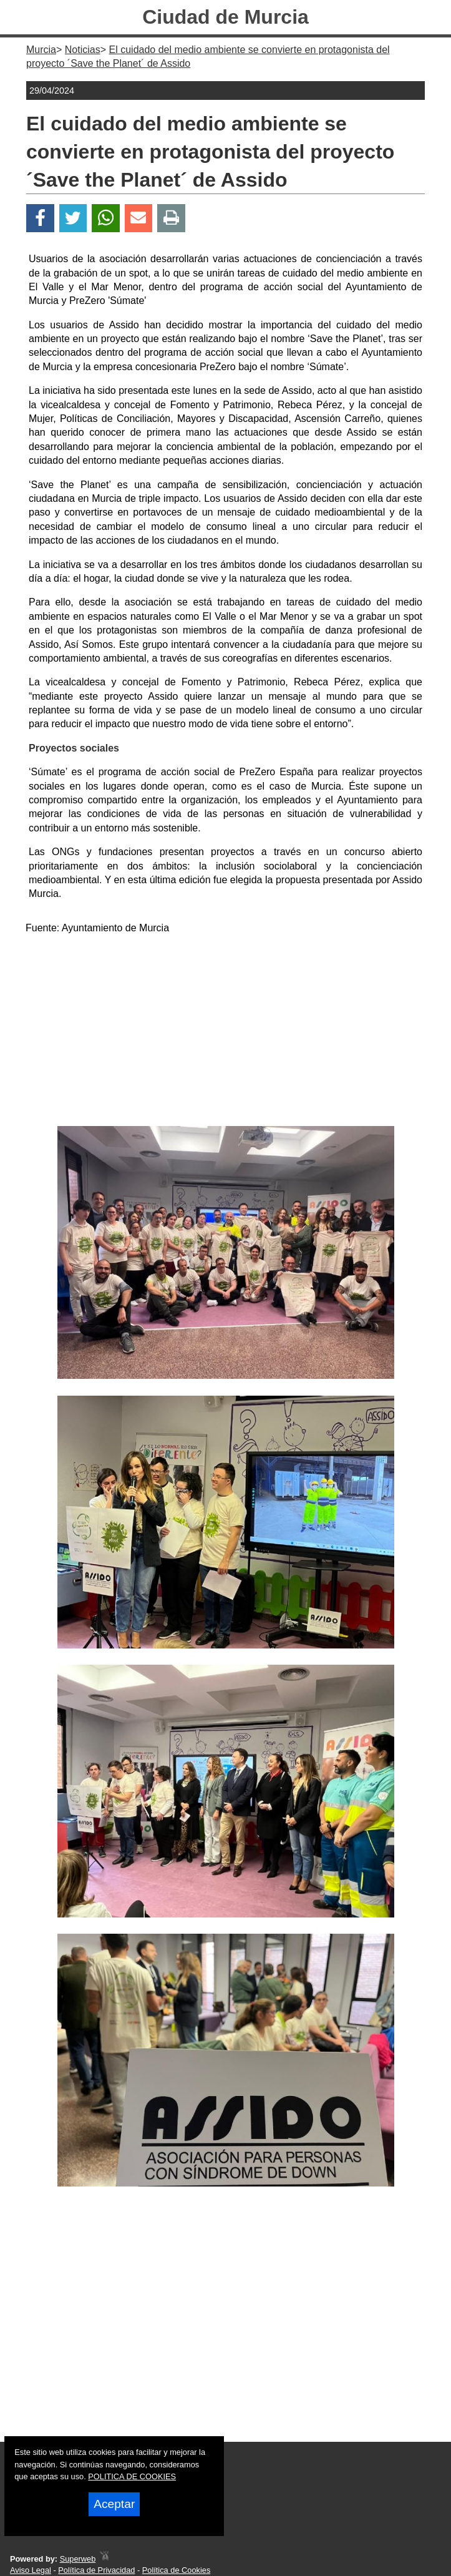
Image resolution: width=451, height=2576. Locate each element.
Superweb (78, 2559)
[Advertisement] (225, 1032)
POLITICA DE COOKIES (132, 2476)
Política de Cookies (176, 2570)
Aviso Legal (30, 2570)
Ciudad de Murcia (225, 17)
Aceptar (114, 2503)
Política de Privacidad (96, 2570)
